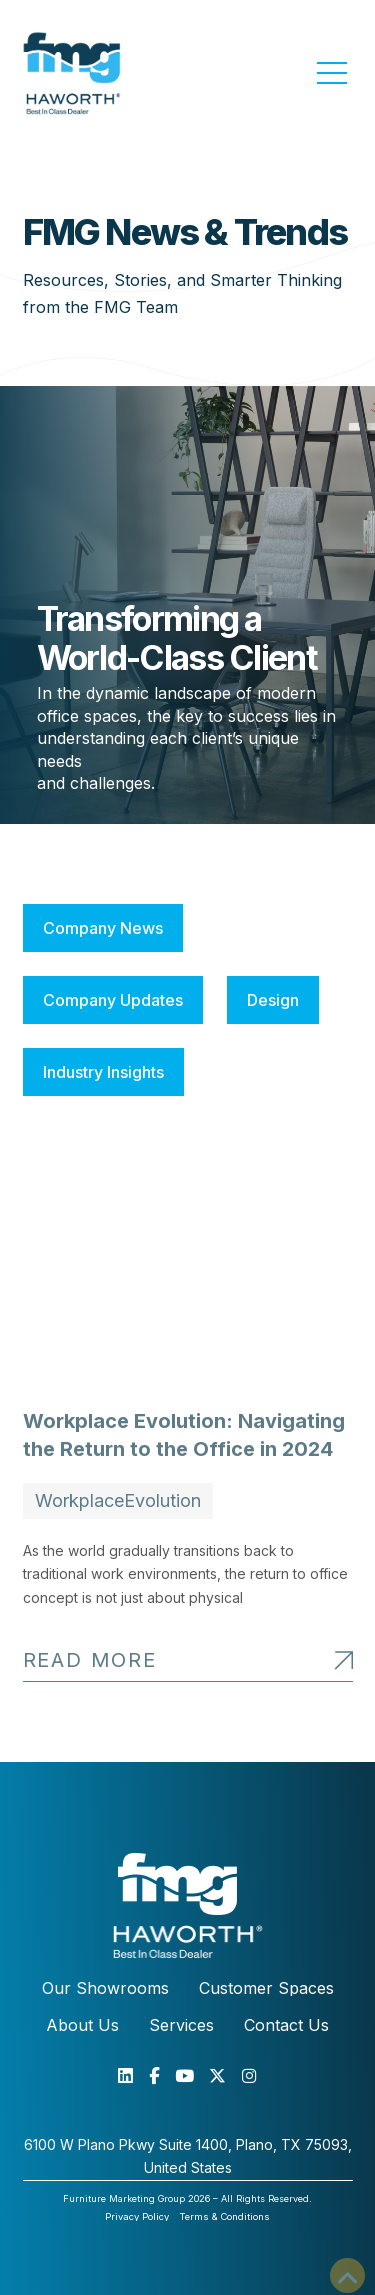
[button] (332, 73)
